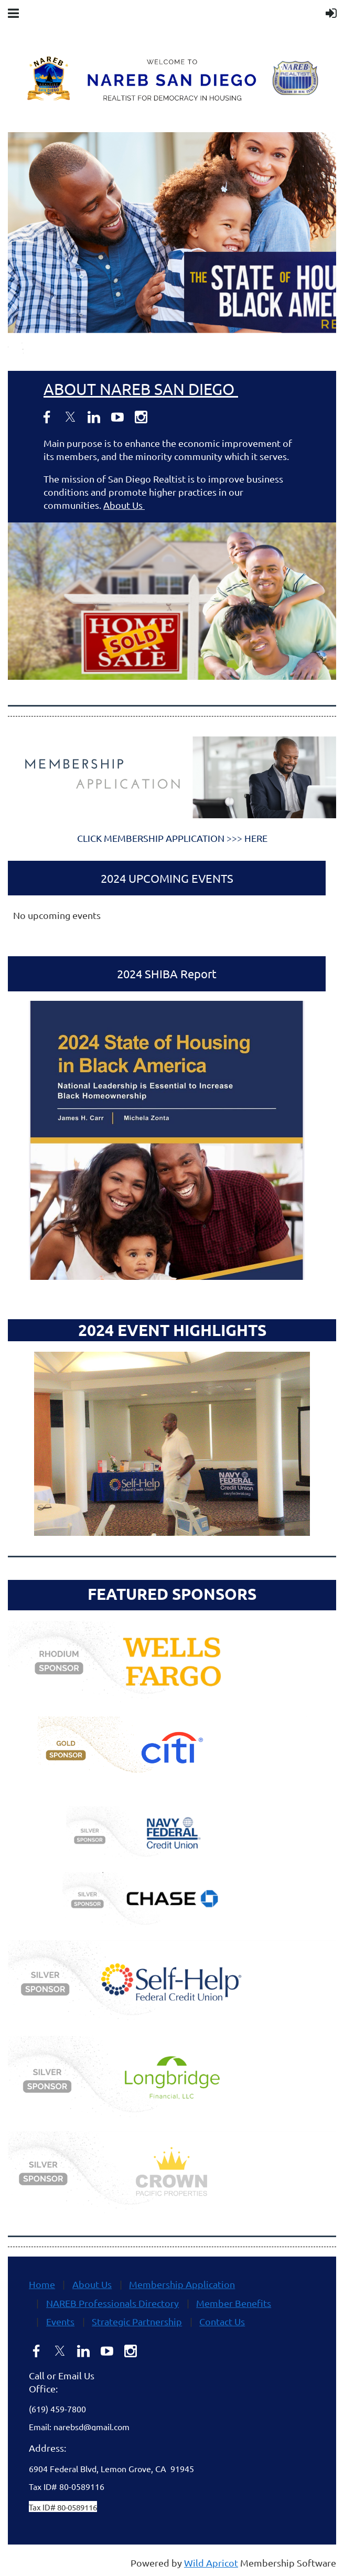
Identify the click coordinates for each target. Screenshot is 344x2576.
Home (42, 2284)
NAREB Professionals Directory (112, 2302)
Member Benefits (233, 2302)
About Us (124, 504)
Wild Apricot (211, 2562)
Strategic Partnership (137, 2321)
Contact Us (222, 2321)
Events (60, 2321)
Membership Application (182, 2284)
